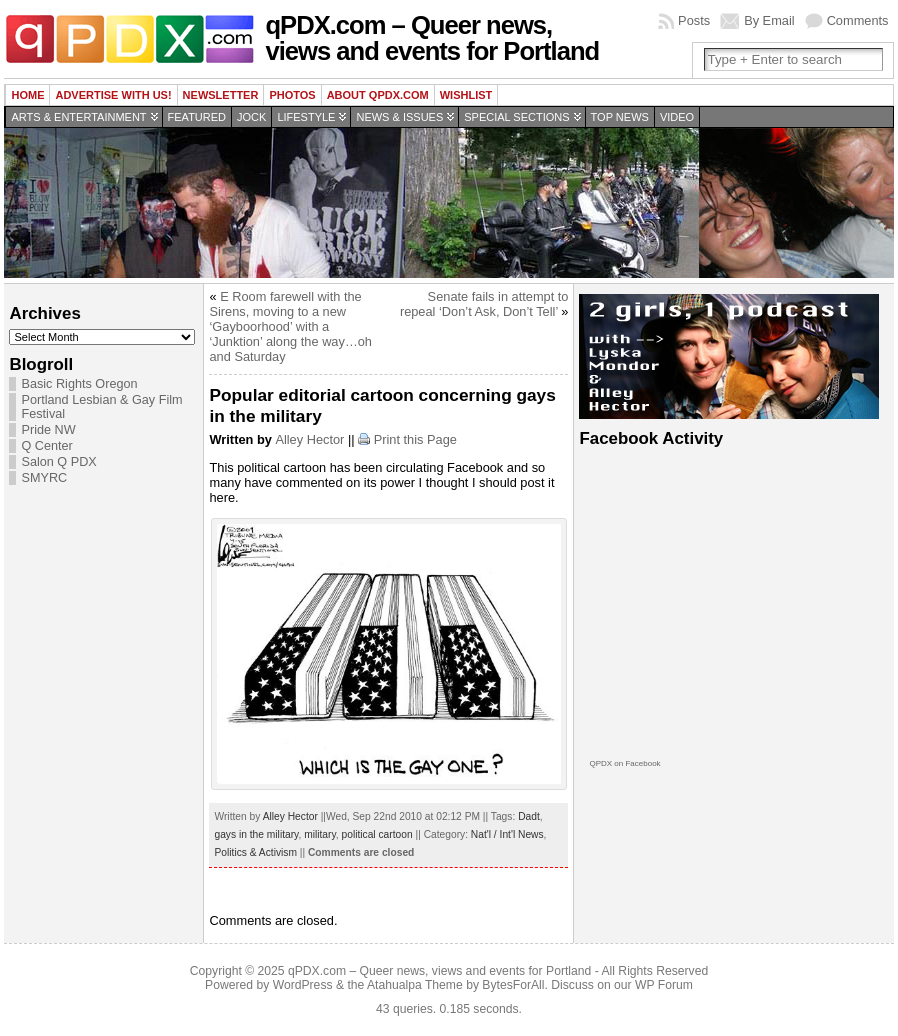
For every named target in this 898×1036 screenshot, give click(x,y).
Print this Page (415, 439)
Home (27, 95)
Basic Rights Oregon (79, 384)
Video (677, 117)
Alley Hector (309, 439)
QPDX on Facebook (624, 763)
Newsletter (221, 95)
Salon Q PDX (58, 462)
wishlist (466, 95)
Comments (858, 20)
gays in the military (256, 834)
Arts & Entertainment (78, 117)
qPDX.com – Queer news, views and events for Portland (432, 38)
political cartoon (377, 834)
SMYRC (44, 478)
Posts (694, 20)
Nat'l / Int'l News (507, 834)
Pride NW (48, 430)
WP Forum (664, 985)
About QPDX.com (378, 95)
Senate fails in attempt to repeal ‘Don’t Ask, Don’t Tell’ (484, 304)
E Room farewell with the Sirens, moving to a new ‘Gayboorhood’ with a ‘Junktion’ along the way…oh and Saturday (290, 326)
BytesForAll (513, 985)
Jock (251, 117)
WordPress (303, 985)
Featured (197, 117)
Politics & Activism (255, 852)
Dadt (529, 816)
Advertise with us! (113, 95)
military (320, 834)
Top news (620, 117)
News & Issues (399, 117)
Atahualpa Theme (415, 985)
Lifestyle (306, 117)
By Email (769, 20)
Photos (292, 95)
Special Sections (516, 117)
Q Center (46, 446)
